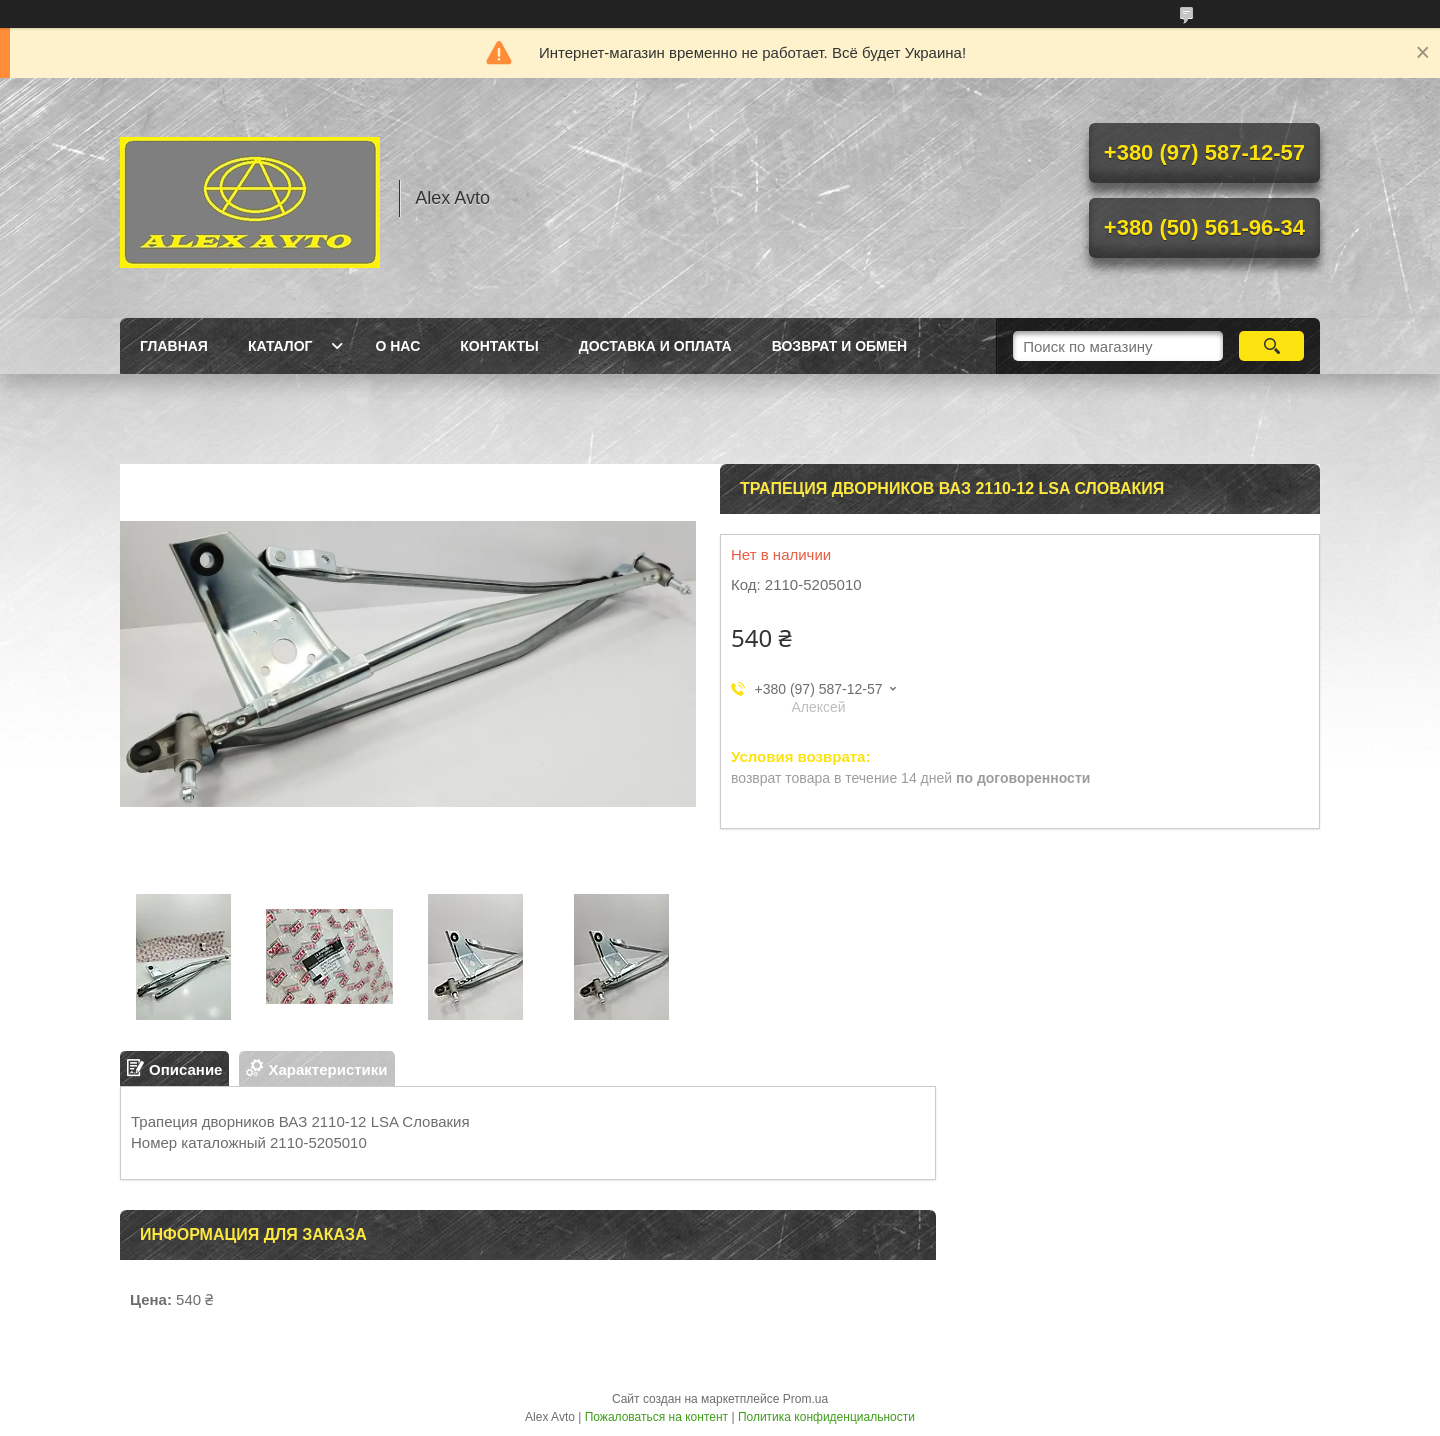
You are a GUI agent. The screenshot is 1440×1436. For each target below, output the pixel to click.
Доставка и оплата (655, 346)
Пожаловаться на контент (656, 1417)
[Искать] (1271, 346)
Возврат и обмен (840, 346)
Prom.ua (805, 1399)
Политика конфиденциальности (826, 1417)
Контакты (499, 346)
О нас (397, 346)
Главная (174, 346)
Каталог (280, 346)
